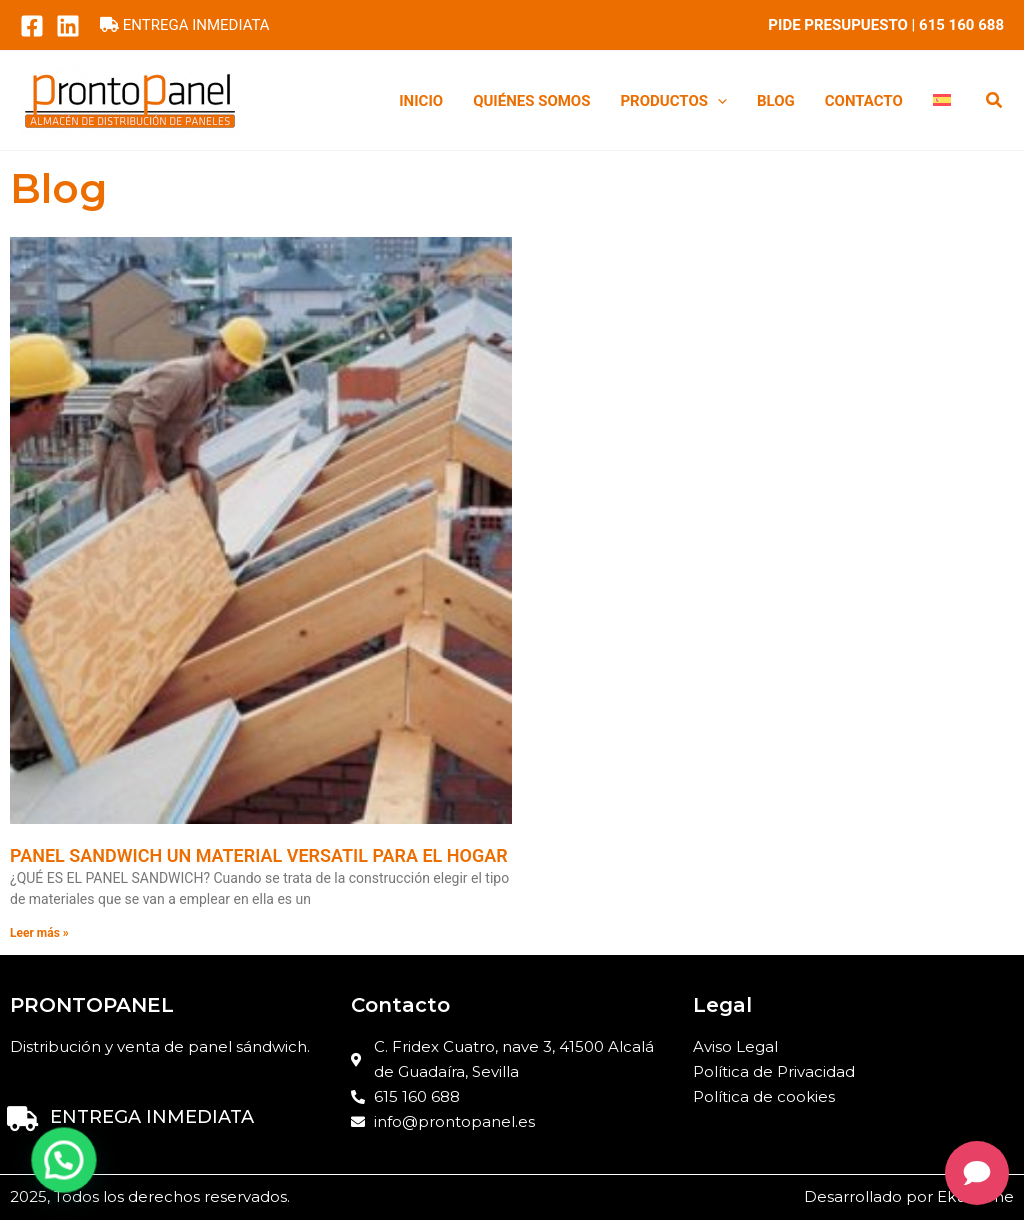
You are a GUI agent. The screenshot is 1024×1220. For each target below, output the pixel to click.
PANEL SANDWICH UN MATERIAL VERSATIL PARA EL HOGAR (259, 855)
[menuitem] (942, 101)
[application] (717, 101)
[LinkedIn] (68, 26)
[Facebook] (32, 26)
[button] (995, 102)
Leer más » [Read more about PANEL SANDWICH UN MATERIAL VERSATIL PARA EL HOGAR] (39, 933)
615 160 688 (961, 25)
